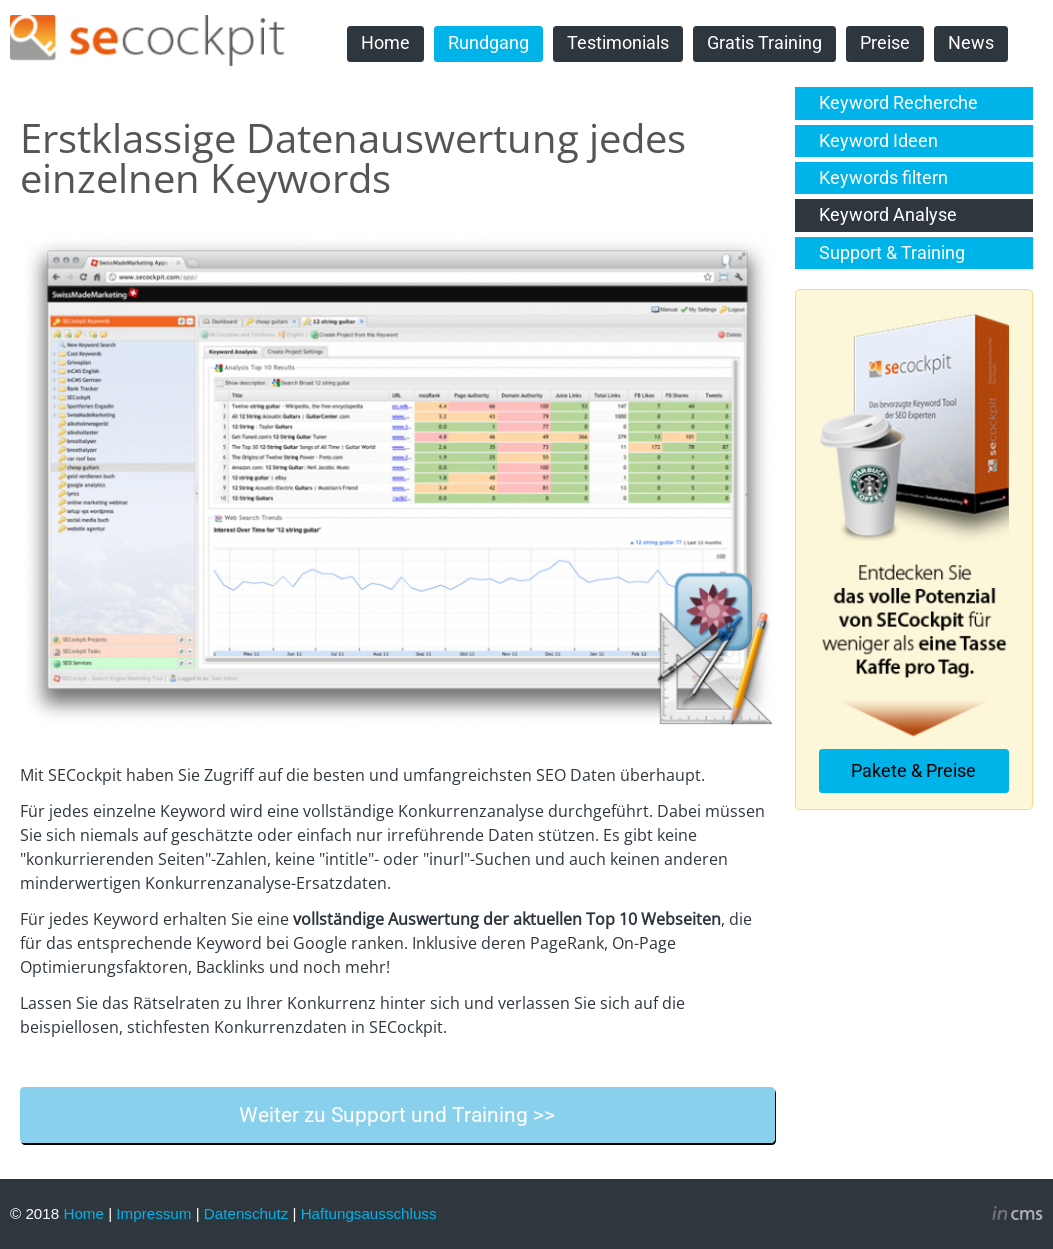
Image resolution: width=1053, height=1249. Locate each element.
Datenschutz (246, 1213)
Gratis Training (764, 43)
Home (385, 43)
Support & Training (892, 253)
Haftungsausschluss (369, 1213)
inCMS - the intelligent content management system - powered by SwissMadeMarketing (1017, 1216)
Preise (885, 43)
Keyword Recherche (898, 103)
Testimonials (618, 43)
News (971, 43)
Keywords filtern (883, 178)
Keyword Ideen (878, 141)
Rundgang (488, 43)
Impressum (153, 1213)
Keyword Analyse (888, 215)
